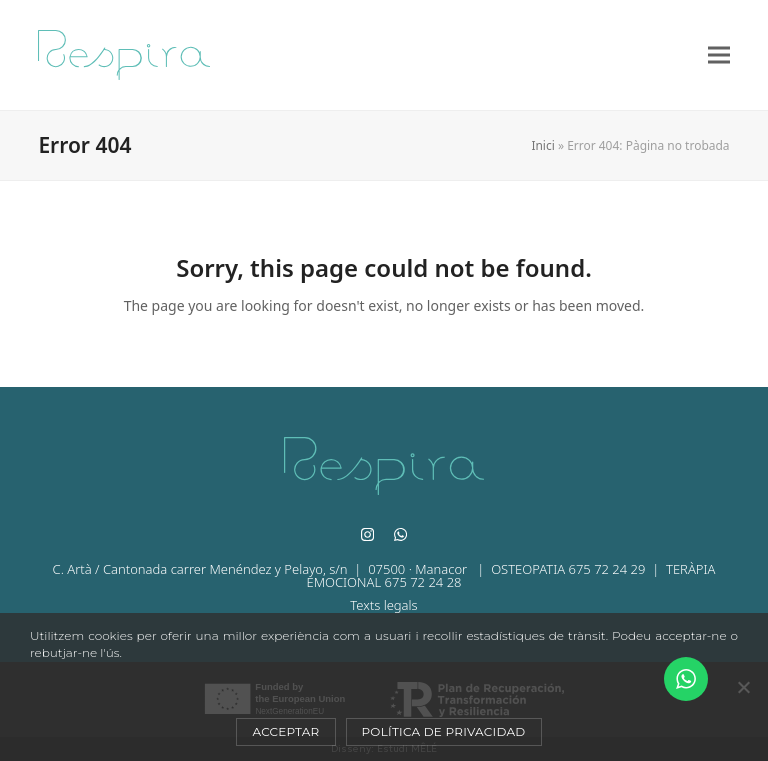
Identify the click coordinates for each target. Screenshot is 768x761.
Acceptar (285, 731)
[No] (743, 687)
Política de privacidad (444, 731)
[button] (719, 55)
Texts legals (383, 605)
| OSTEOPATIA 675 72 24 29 (558, 569)
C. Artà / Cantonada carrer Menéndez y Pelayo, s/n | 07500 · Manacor (262, 569)
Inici (542, 145)
